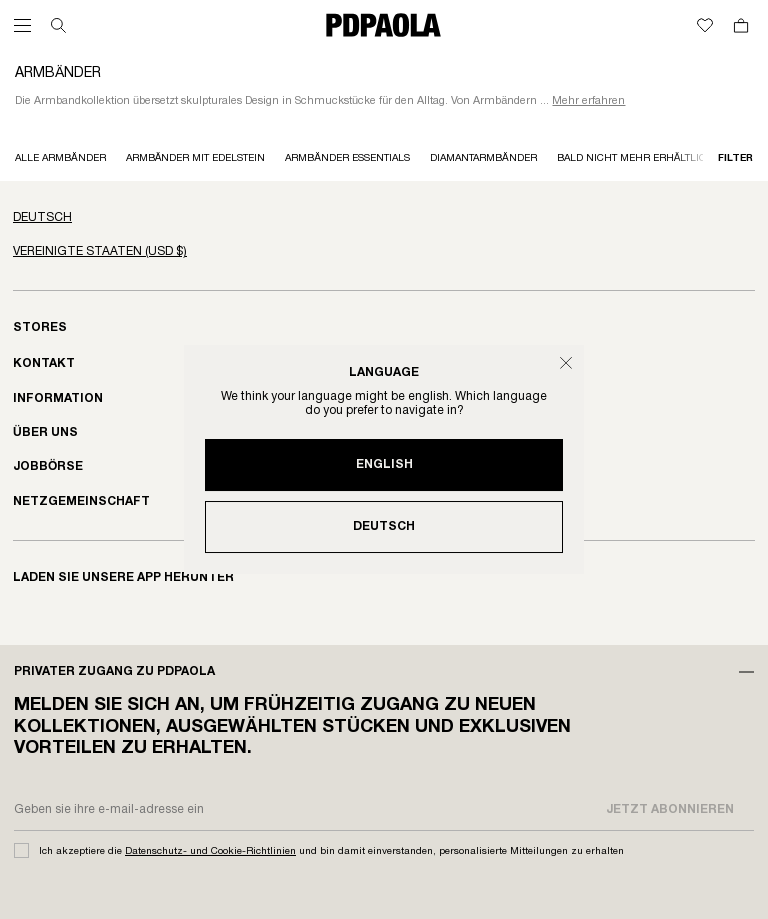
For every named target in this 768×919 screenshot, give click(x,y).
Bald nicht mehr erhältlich (636, 158)
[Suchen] (58, 25)
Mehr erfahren (588, 101)
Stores (40, 327)
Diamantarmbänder (483, 158)
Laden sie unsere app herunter (123, 577)
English (384, 464)
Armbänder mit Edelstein (196, 158)
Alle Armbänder (60, 158)
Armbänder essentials (347, 158)
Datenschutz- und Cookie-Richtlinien (210, 851)
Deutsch (384, 526)
